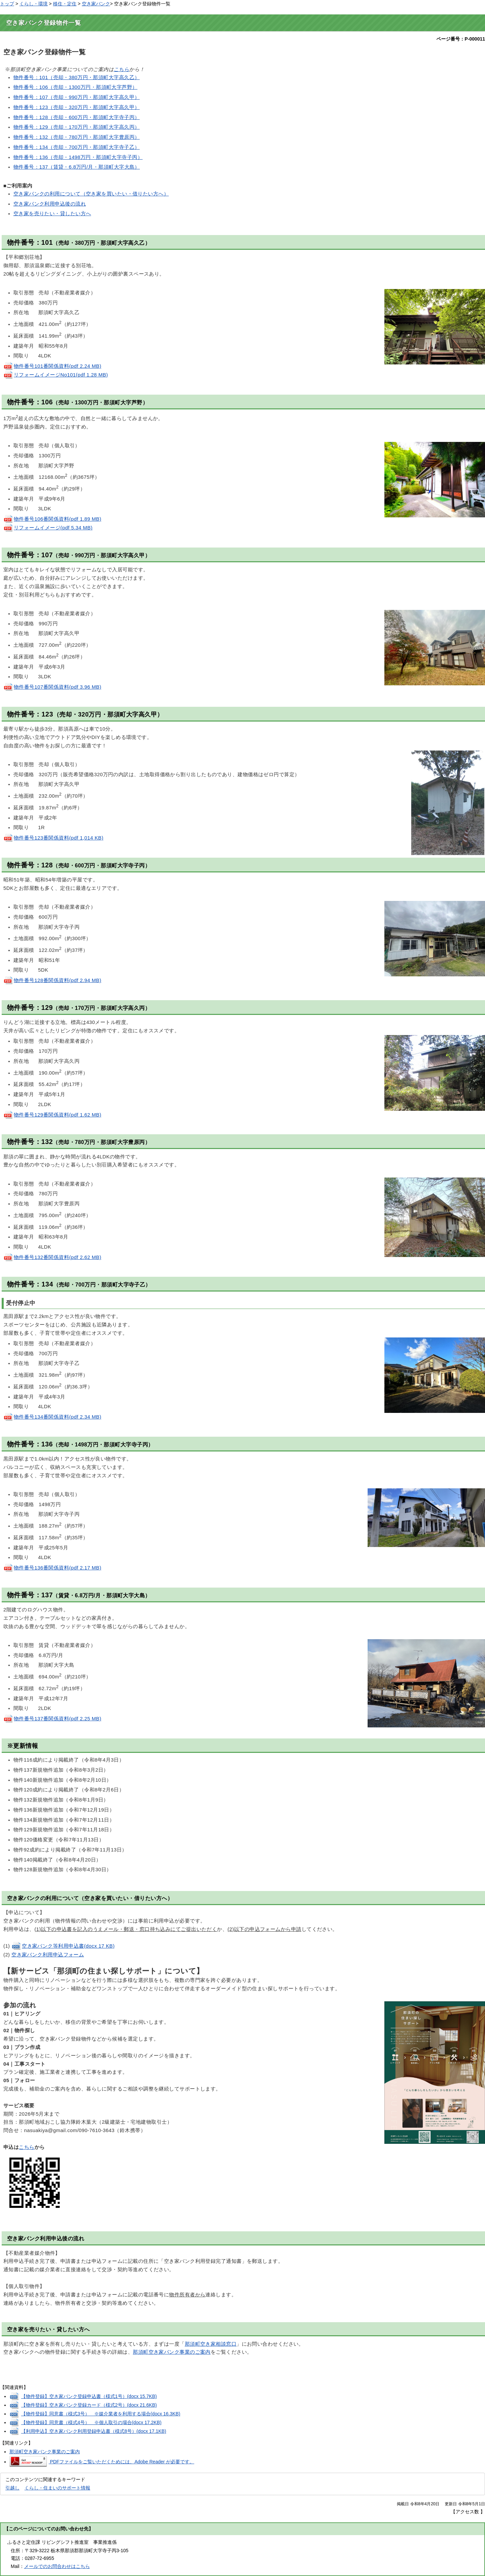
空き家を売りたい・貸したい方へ (52, 213)
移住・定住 (64, 3)
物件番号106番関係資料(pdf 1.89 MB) (52, 519)
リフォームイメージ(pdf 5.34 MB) (48, 527)
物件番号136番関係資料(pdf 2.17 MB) (52, 1567)
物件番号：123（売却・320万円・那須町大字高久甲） (76, 107)
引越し (12, 2488)
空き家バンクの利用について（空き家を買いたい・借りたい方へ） (91, 193)
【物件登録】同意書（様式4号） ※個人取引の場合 (91, 2422)
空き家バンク (96, 3)
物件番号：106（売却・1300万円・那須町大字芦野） (75, 87)
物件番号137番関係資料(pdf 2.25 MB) (52, 1718)
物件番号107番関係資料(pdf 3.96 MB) (52, 687)
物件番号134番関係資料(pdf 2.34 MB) (52, 1417)
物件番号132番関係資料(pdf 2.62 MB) (52, 1257)
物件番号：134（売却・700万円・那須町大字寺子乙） (76, 147)
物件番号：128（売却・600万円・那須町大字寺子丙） (76, 117)
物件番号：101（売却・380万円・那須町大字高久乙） (76, 77)
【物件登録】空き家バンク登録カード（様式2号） (89, 2405)
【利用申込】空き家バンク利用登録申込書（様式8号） (93, 2431)
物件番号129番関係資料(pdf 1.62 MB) (52, 1115)
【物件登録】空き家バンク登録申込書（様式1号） (89, 2396)
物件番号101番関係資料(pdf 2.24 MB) (52, 366)
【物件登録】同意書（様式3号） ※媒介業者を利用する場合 (100, 2413)
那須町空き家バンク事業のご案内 (172, 2352)
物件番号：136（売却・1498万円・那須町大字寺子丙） (78, 157)
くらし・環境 (33, 3)
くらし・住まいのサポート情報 (57, 2488)
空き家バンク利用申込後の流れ (49, 204)
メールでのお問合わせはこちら (57, 2566)
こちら (121, 69)
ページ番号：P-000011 (460, 39)
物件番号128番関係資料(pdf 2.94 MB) (52, 980)
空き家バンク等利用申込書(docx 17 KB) (63, 1946)
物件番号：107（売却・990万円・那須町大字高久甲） (76, 97)
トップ (7, 3)
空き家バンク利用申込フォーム (47, 1954)
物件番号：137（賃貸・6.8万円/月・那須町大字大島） (76, 167)
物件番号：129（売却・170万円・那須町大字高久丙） (76, 127)
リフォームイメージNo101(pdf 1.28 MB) (55, 375)
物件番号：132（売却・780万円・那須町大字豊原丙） (76, 137)
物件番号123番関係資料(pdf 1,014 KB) (53, 838)
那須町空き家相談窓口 (210, 2344)
